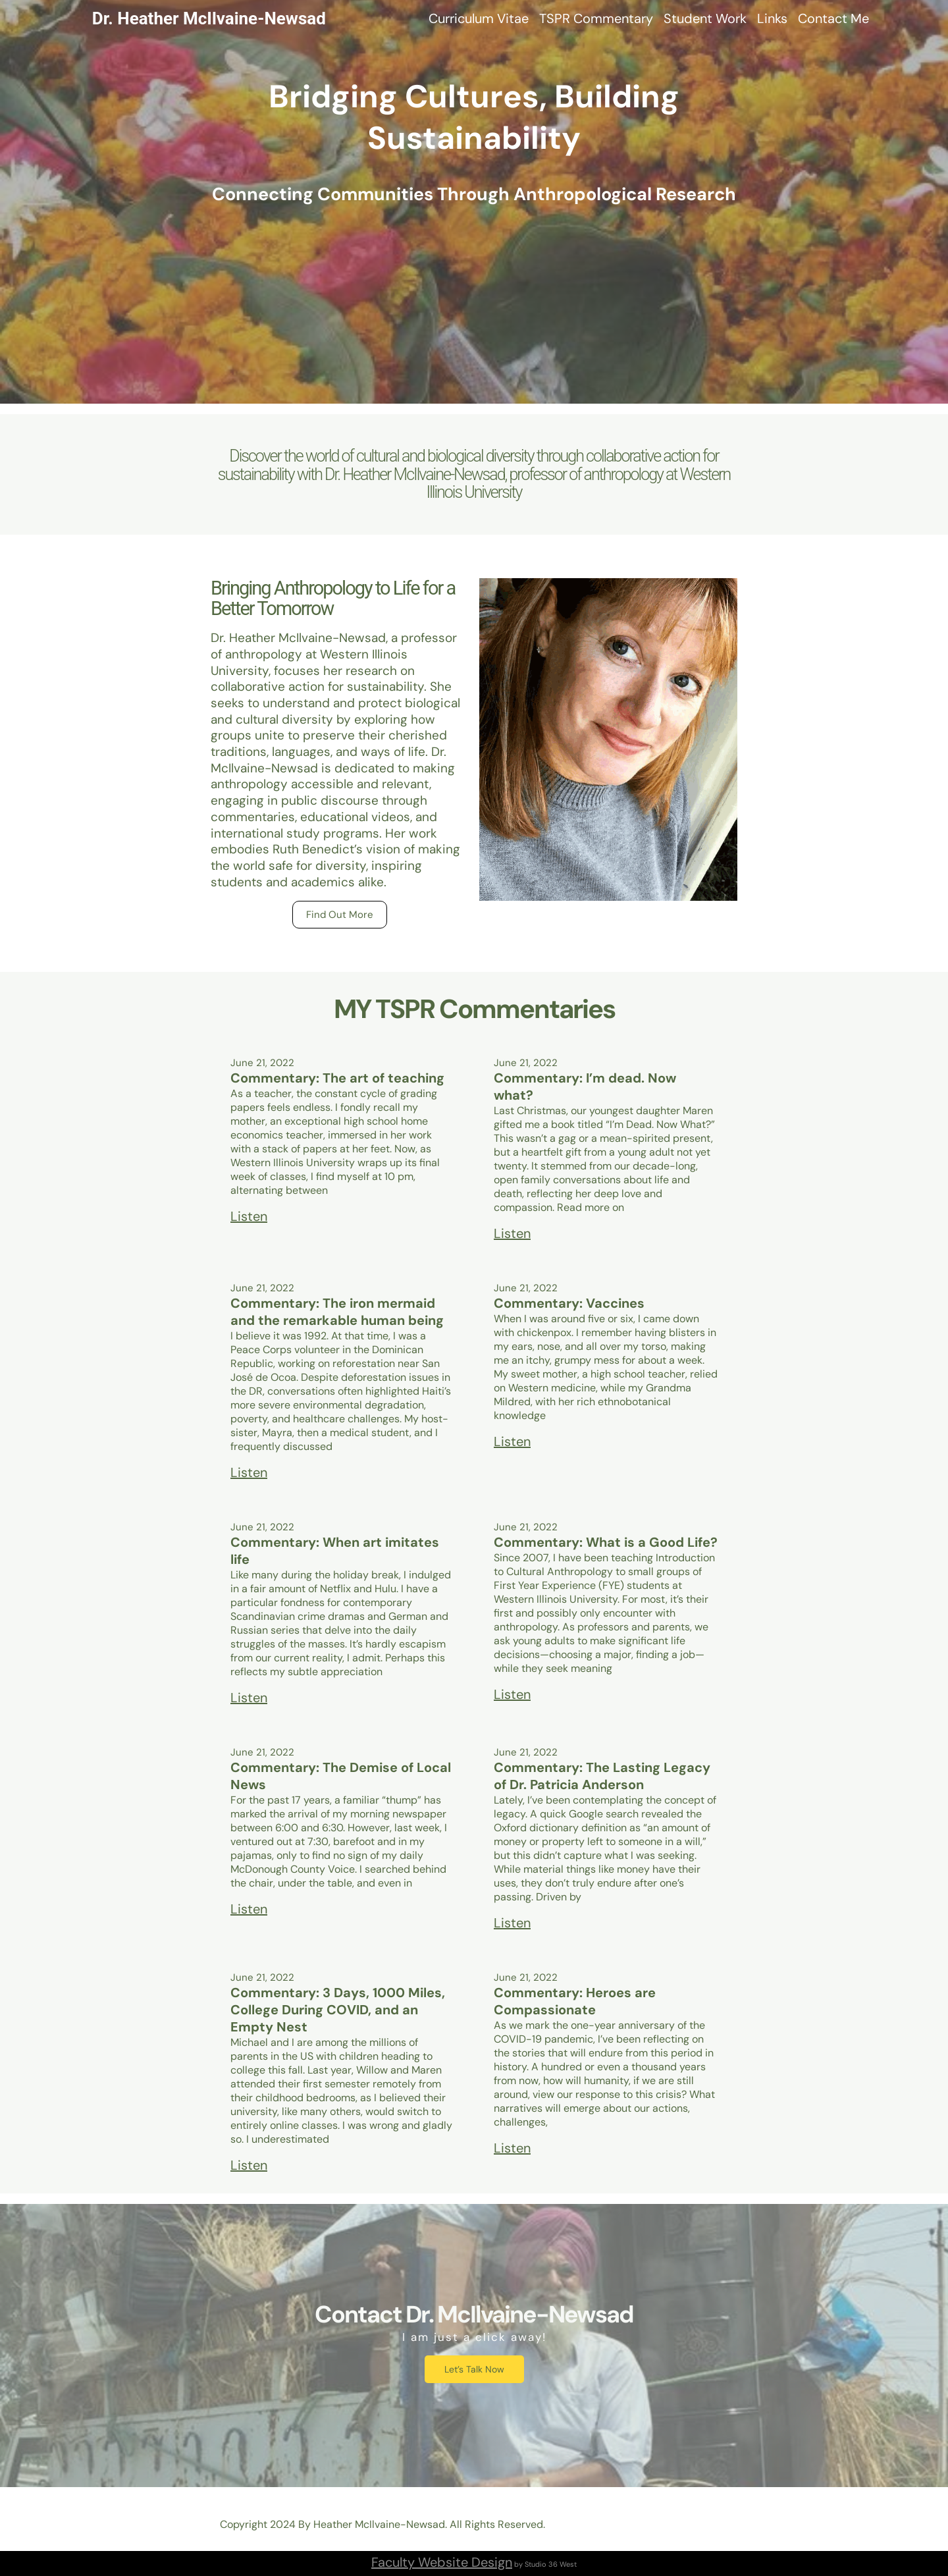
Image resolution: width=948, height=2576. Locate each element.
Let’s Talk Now (474, 2369)
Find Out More (339, 914)
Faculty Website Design (441, 2562)
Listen (248, 1216)
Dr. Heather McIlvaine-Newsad (209, 18)
